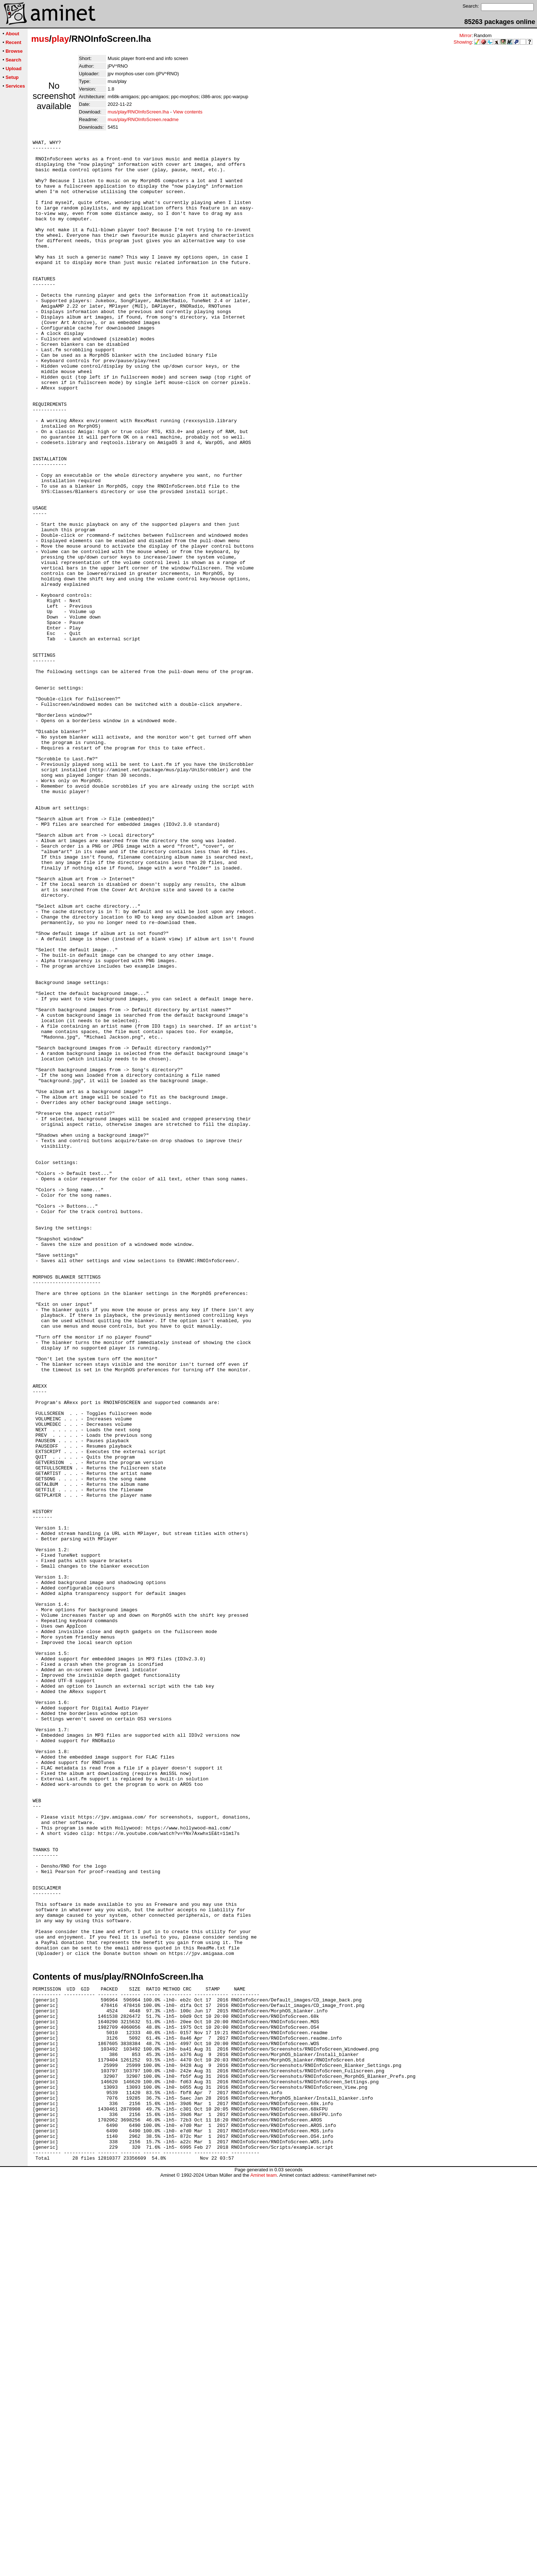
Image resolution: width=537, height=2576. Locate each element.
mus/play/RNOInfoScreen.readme (143, 119)
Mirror (465, 35)
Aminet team (263, 2573)
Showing (463, 42)
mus (40, 39)
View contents (188, 112)
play (60, 39)
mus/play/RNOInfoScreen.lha (138, 112)
